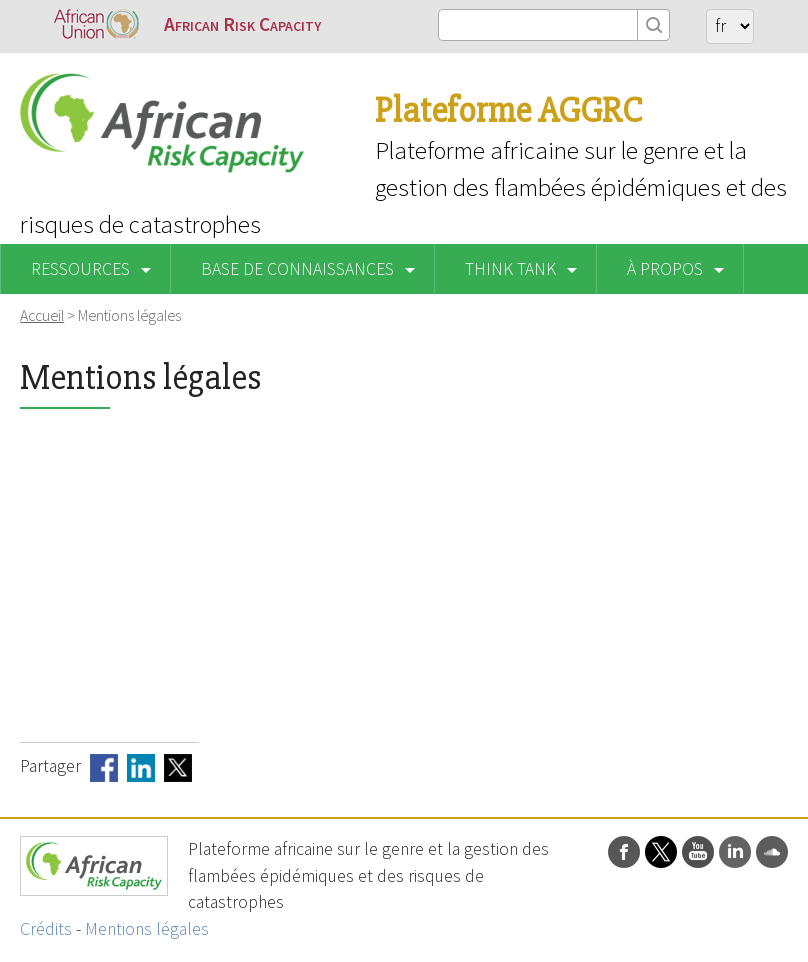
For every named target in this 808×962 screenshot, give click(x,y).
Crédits (46, 929)
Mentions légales (147, 929)
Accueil (42, 315)
